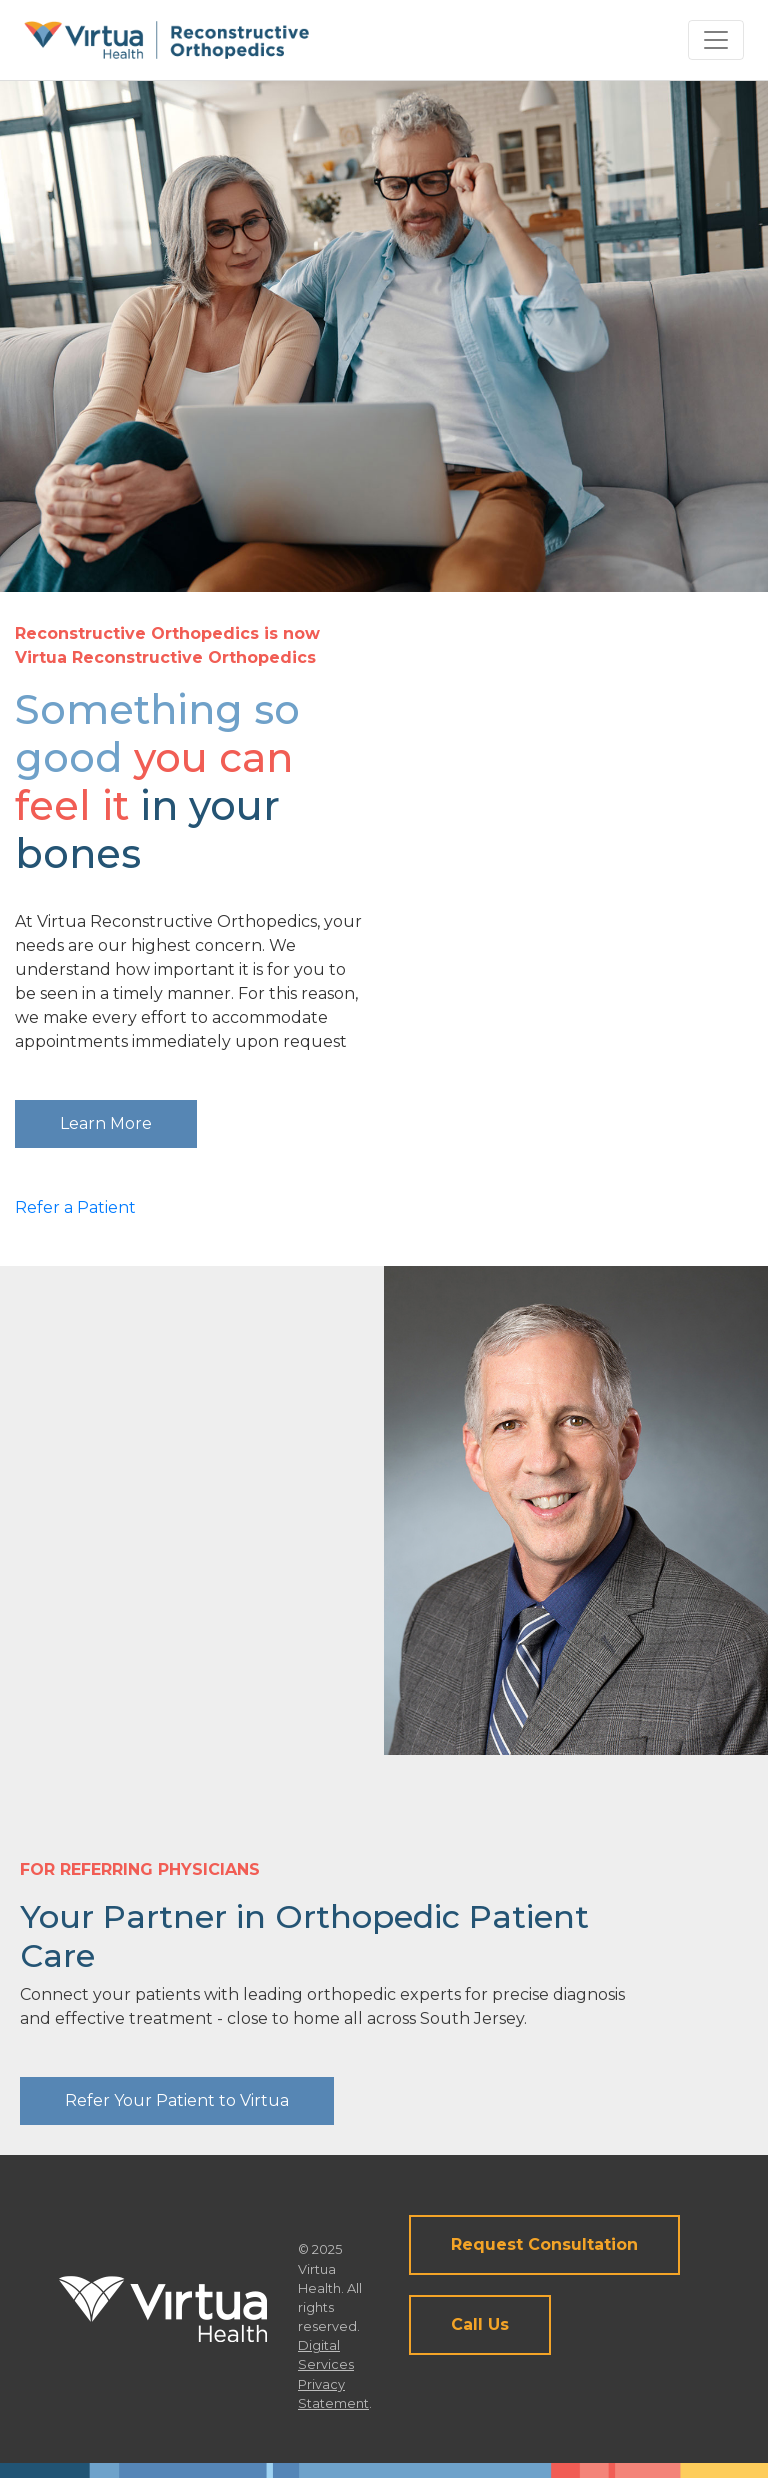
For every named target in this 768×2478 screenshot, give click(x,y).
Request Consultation (544, 2244)
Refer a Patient (75, 1207)
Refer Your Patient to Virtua (177, 2100)
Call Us (480, 2324)
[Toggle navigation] (716, 40)
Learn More (106, 1123)
